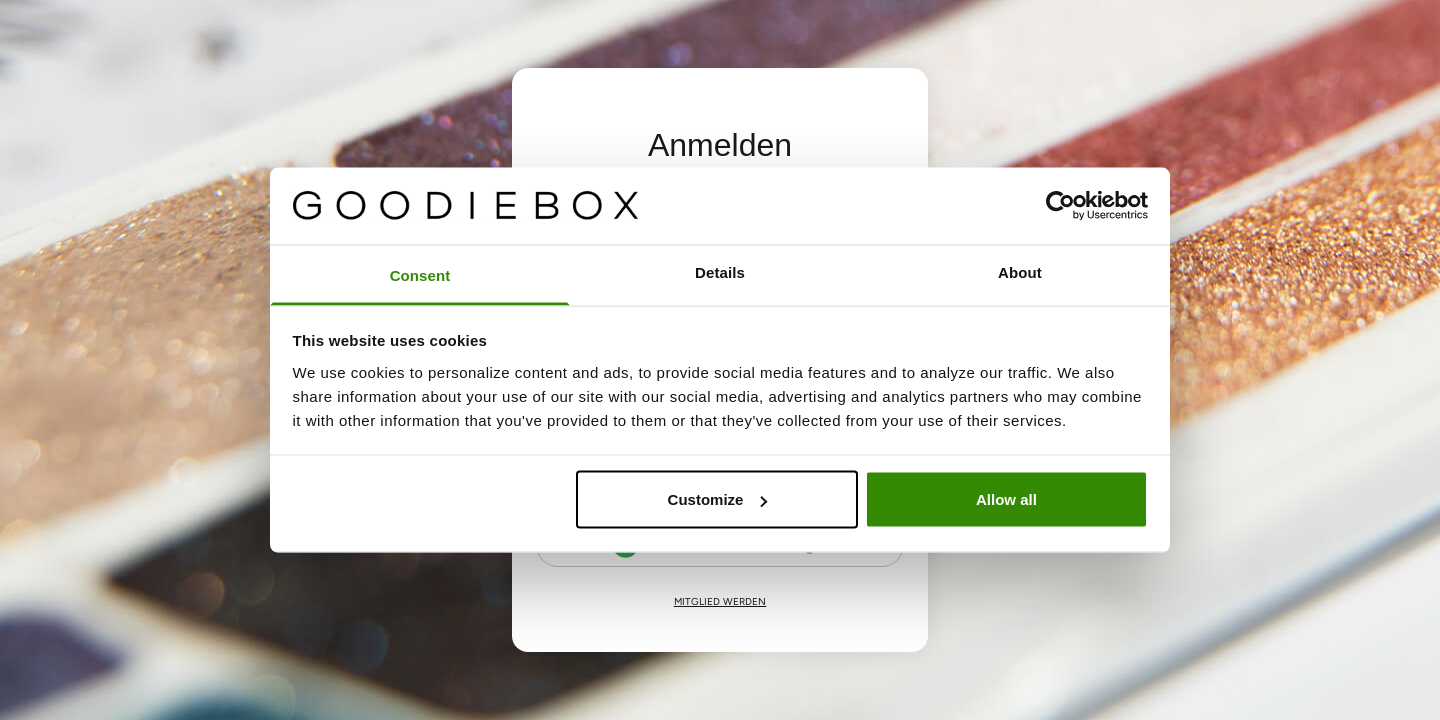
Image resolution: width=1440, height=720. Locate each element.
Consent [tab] (420, 274)
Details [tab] (720, 271)
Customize (718, 499)
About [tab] (1020, 271)
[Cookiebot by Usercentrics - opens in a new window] (1060, 206)
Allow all (1006, 499)
